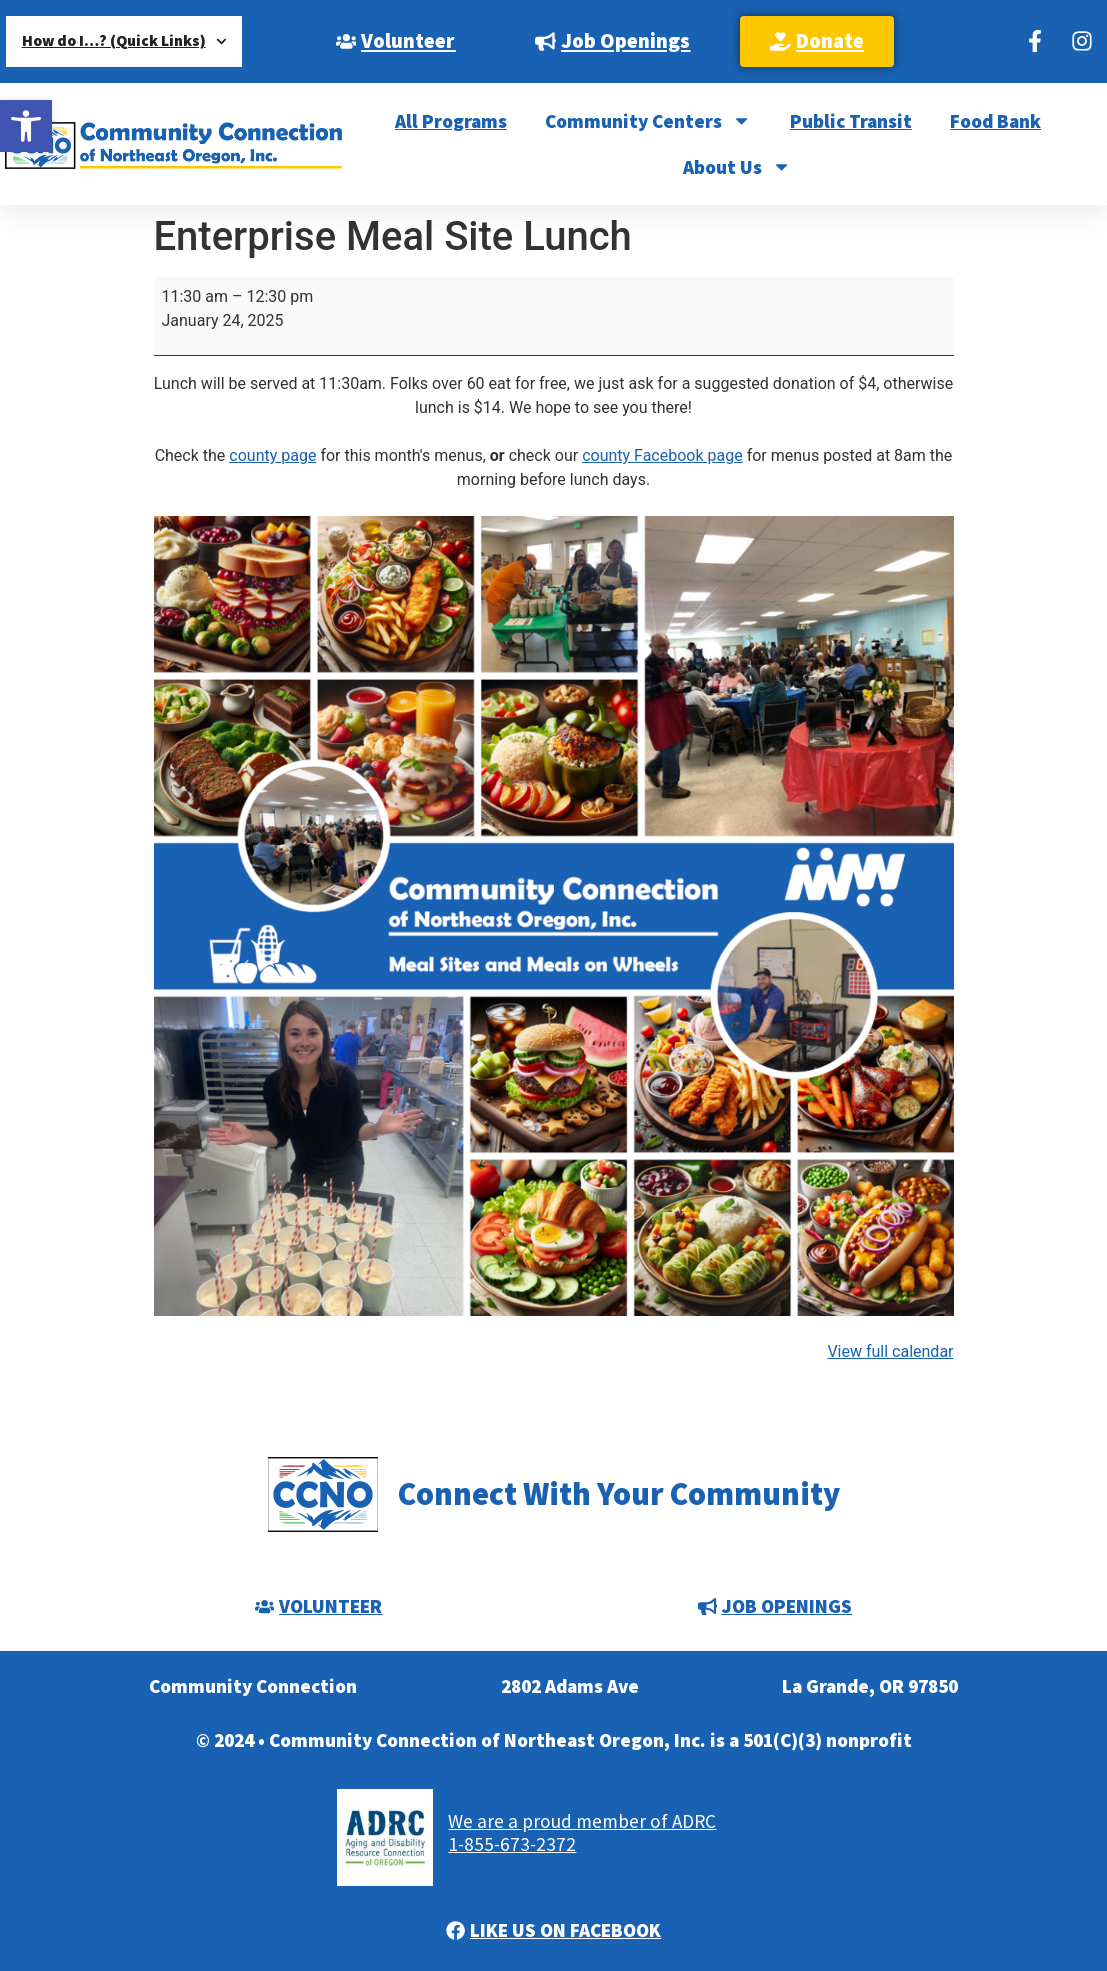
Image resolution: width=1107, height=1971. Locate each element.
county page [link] (272, 455)
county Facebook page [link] (662, 455)
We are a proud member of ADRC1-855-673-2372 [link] (582, 1832)
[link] (26, 126)
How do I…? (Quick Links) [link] (124, 41)
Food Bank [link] (995, 121)
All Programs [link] (451, 121)
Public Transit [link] (851, 121)
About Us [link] (737, 166)
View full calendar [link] (890, 1351)
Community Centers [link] (648, 120)
